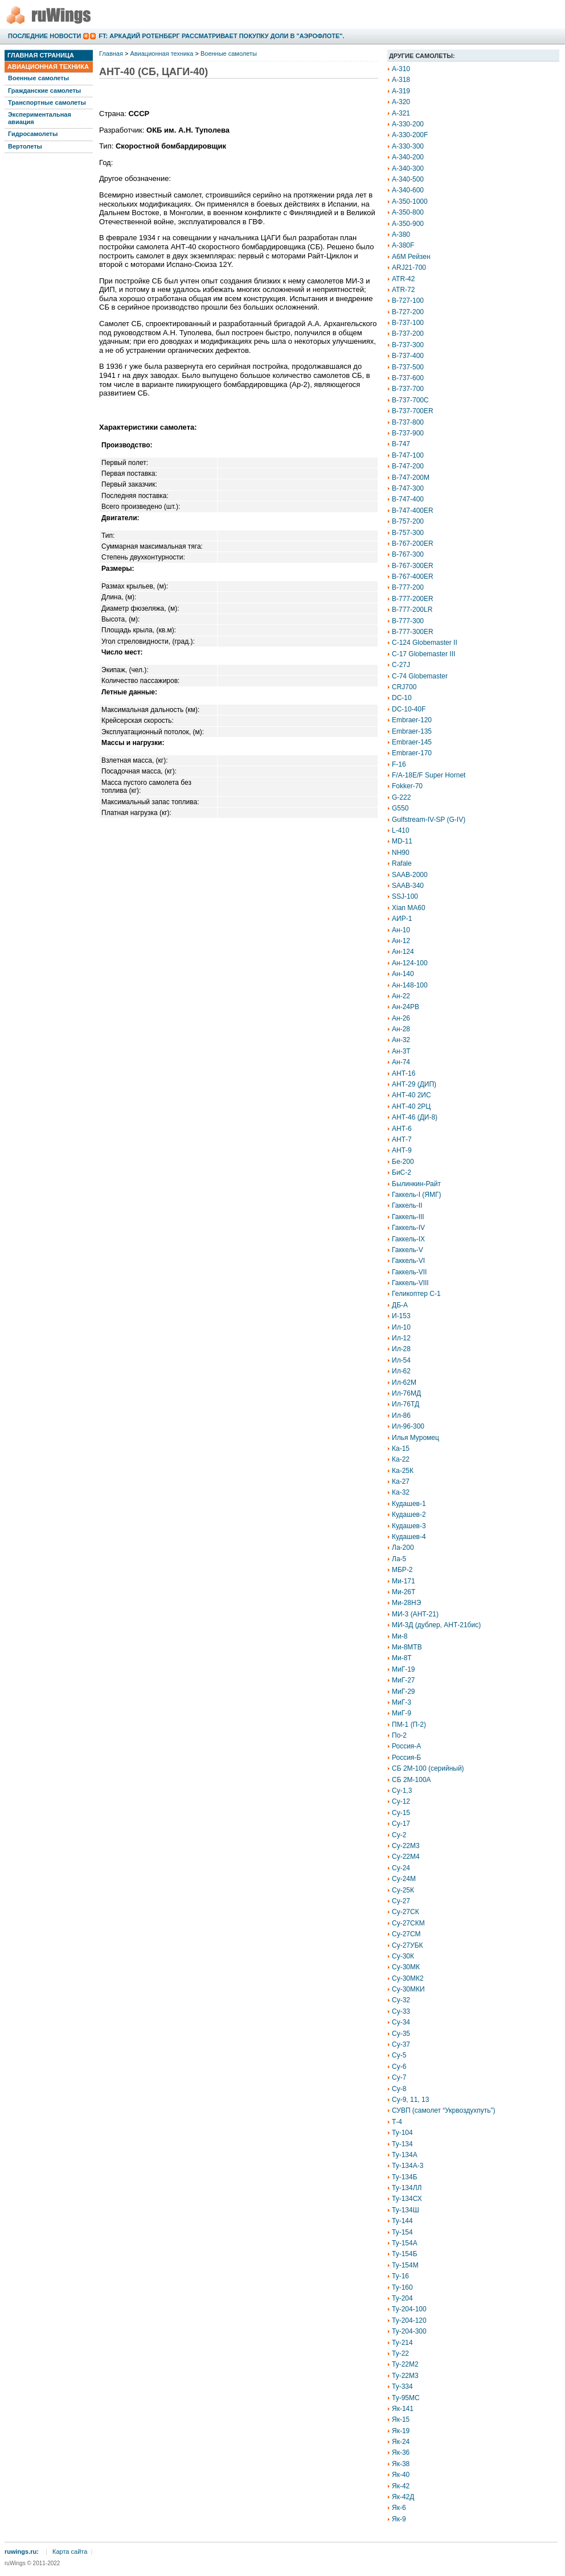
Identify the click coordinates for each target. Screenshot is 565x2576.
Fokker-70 (407, 786)
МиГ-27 (403, 1680)
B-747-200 (408, 466)
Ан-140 (403, 974)
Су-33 (401, 2011)
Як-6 (399, 2508)
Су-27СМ (406, 1934)
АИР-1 (402, 919)
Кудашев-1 (409, 1504)
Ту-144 (402, 2221)
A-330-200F (410, 135)
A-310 (401, 69)
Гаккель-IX (408, 1239)
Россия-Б (406, 1758)
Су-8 (399, 2089)
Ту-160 (402, 2287)
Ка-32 (401, 1492)
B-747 (401, 444)
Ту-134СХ (407, 2199)
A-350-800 (408, 212)
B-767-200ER (412, 544)
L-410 (401, 830)
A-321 (401, 113)
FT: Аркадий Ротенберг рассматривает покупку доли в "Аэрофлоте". (221, 35)
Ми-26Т (403, 1592)
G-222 (401, 797)
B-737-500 (408, 367)
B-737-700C (410, 400)
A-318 (401, 80)
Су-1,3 (402, 1791)
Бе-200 (403, 1162)
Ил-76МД (406, 1393)
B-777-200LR (412, 610)
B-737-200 (408, 334)
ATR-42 (403, 279)
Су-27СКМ (408, 1923)
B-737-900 (408, 433)
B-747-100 (408, 455)
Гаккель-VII (409, 1272)
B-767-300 (408, 554)
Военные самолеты (38, 78)
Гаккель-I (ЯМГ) (416, 1195)
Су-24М (404, 1879)
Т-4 (397, 2122)
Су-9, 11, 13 (410, 2100)
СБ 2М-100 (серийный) (428, 1768)
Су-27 (401, 1901)
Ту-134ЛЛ (406, 2188)
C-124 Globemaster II (424, 643)
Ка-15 (401, 1448)
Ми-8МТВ (407, 1647)
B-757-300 (408, 533)
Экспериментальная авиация (39, 118)
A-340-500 (408, 179)
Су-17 (401, 1824)
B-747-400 (408, 499)
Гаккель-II (407, 1205)
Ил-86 (401, 1415)
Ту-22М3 (405, 2376)
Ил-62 (401, 1371)
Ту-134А (404, 2155)
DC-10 (402, 698)
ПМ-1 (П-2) (409, 1725)
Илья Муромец (415, 1438)
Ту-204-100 (409, 2309)
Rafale (402, 863)
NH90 (401, 853)
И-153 (401, 1316)
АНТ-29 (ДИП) (414, 1084)
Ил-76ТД (405, 1404)
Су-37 (401, 2044)
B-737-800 (408, 422)
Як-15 (401, 2419)
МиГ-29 (403, 1692)
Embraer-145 (412, 742)
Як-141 (402, 2409)
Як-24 (401, 2442)
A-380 (401, 234)
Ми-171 (403, 1581)
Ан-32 (401, 1040)
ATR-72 (403, 290)
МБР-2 (402, 1570)
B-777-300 (408, 621)
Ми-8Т (402, 1658)
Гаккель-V (407, 1250)
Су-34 (401, 2022)
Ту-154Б (404, 2254)
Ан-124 (403, 952)
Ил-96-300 (408, 1426)
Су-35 (401, 2034)
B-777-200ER (412, 599)
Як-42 (401, 2486)
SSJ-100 (405, 896)
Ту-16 (400, 2276)
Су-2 (399, 1835)
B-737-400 (408, 356)
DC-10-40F (408, 709)
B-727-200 (408, 312)
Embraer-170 (412, 753)
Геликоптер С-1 (416, 1294)
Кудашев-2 (409, 1515)
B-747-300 (408, 488)
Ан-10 (401, 930)
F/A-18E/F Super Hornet (428, 775)
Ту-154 (402, 2232)
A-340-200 (408, 157)
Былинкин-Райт (416, 1184)
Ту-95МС (406, 2398)
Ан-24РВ (405, 1007)
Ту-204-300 (409, 2331)
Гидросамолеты (33, 133)
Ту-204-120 (409, 2320)
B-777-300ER (412, 632)
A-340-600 (408, 190)
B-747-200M (410, 478)
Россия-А (406, 1746)
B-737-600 (408, 378)
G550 (400, 808)
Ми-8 (399, 1636)
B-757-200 (408, 521)
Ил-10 (401, 1327)
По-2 (399, 1735)
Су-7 (399, 2077)
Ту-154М (405, 2265)
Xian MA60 (408, 908)
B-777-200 (408, 587)
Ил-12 (401, 1338)
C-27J (401, 665)
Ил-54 (401, 1360)
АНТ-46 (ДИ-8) (414, 1117)
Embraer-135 (412, 731)
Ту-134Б (404, 2177)
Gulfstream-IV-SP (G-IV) (428, 820)
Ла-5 (399, 1559)
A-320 (401, 102)
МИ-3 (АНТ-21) (415, 1614)
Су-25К (403, 1890)
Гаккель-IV (408, 1228)
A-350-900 (408, 224)
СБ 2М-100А (411, 1780)
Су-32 (401, 2000)
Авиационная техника (48, 66)
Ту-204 (402, 2298)
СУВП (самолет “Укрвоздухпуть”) (444, 2110)
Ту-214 (402, 2343)
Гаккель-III (408, 1217)
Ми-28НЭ (406, 1603)
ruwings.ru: (22, 2551)
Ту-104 (402, 2133)
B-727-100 (408, 300)
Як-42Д (403, 2497)
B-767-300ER (412, 566)
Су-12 (401, 1801)
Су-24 (401, 1868)
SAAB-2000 (410, 875)
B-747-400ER (412, 511)
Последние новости (44, 35)
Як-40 (401, 2475)
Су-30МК (406, 1967)
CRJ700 (404, 687)
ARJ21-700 (409, 267)
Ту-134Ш (405, 2210)
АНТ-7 (402, 1139)
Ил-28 (401, 1349)
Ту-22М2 (405, 2364)
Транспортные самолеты (47, 102)
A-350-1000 (410, 201)
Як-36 (401, 2452)
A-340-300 (408, 168)
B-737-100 (408, 323)
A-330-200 (408, 124)
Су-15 (401, 1813)
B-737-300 (408, 345)
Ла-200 (403, 1548)
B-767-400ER (412, 577)
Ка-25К (402, 1471)
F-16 (399, 764)
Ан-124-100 (410, 963)
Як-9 (399, 2519)
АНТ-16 (403, 1073)
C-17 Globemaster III (423, 654)
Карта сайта (69, 2551)
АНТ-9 (402, 1150)
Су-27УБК (407, 1945)
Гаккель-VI (408, 1261)
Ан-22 (401, 996)
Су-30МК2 (408, 1978)
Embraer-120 (412, 720)
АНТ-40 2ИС (411, 1095)
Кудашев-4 (409, 1537)
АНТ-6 (402, 1129)
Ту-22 (400, 2353)
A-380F (403, 245)
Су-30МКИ (408, 1989)
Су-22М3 (406, 1846)
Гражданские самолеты (44, 90)
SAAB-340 (408, 886)
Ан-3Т (401, 1051)
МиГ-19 (403, 1669)
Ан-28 (401, 1029)
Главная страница (40, 55)
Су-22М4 (406, 1857)
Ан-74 (401, 1062)
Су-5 (399, 2055)
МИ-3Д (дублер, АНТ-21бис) (436, 1625)
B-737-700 (408, 389)
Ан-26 (401, 1018)
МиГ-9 (401, 1713)
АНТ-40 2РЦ (411, 1106)
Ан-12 (401, 941)
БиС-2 (401, 1172)
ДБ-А (400, 1305)
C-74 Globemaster (420, 676)
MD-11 (402, 841)
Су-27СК (405, 1912)
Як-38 (401, 2464)
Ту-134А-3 (407, 2166)
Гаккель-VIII (410, 1283)
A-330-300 (408, 146)
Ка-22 (401, 1459)
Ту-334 (402, 2386)
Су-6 (399, 2067)
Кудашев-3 (409, 1526)
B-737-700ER (412, 411)
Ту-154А (404, 2243)
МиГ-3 (401, 1702)
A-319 (401, 91)
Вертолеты (25, 146)
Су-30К (403, 1956)
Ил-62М (404, 1382)
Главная (111, 53)
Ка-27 (401, 1481)
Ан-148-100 (410, 985)
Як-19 (401, 2431)
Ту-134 (402, 2144)
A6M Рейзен (411, 257)
